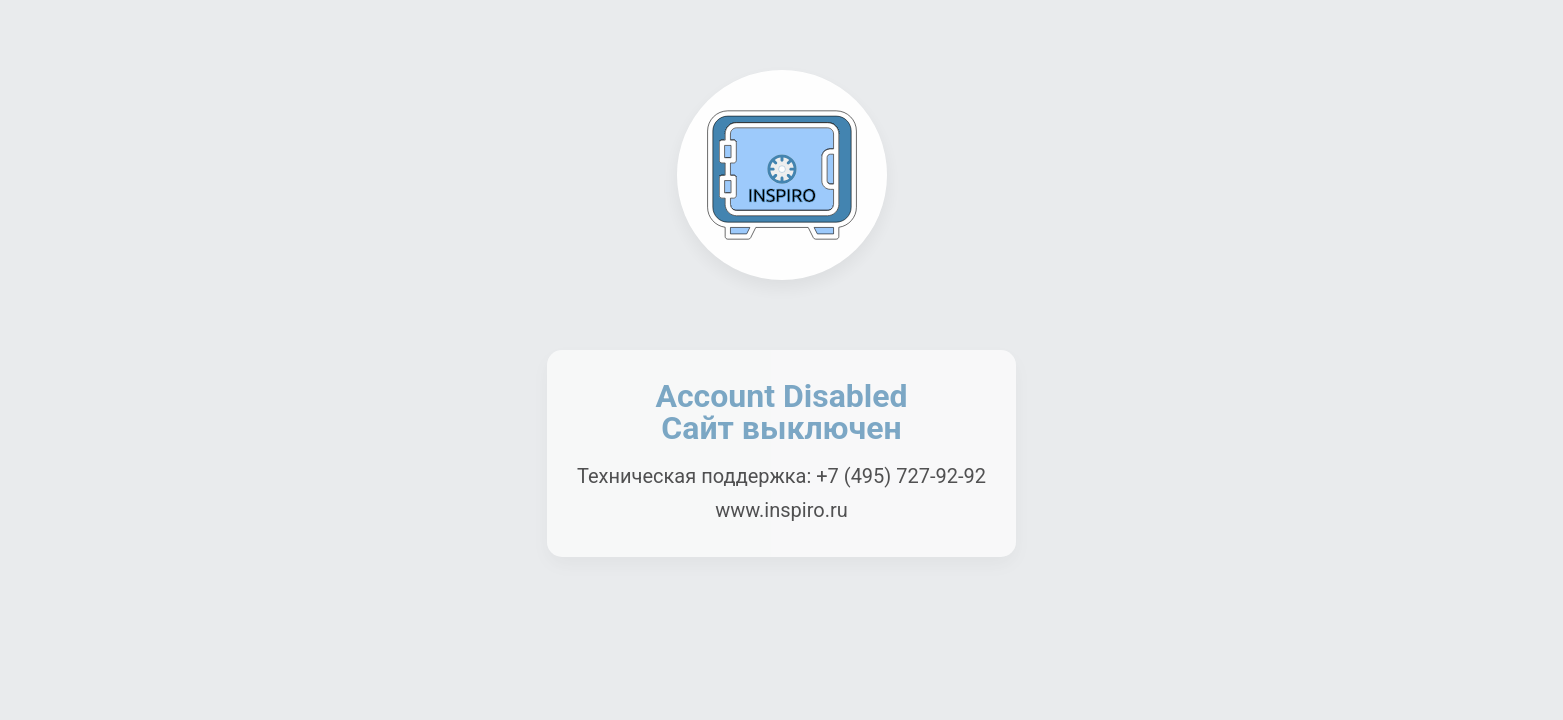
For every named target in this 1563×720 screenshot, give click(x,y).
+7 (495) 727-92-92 (901, 476)
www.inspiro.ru (781, 510)
